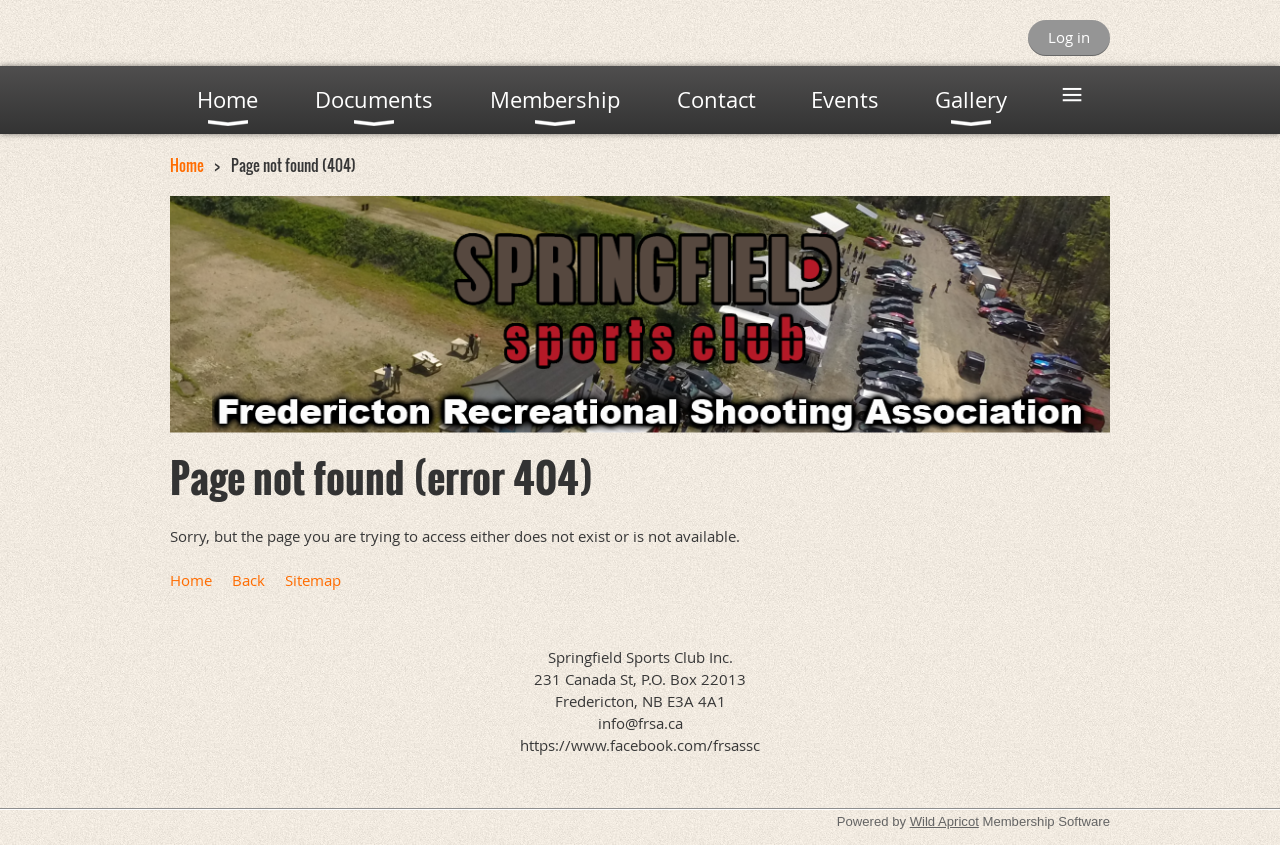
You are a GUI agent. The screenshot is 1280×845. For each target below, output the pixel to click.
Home (187, 165)
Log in (1069, 37)
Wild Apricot (944, 821)
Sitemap (313, 580)
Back (248, 580)
